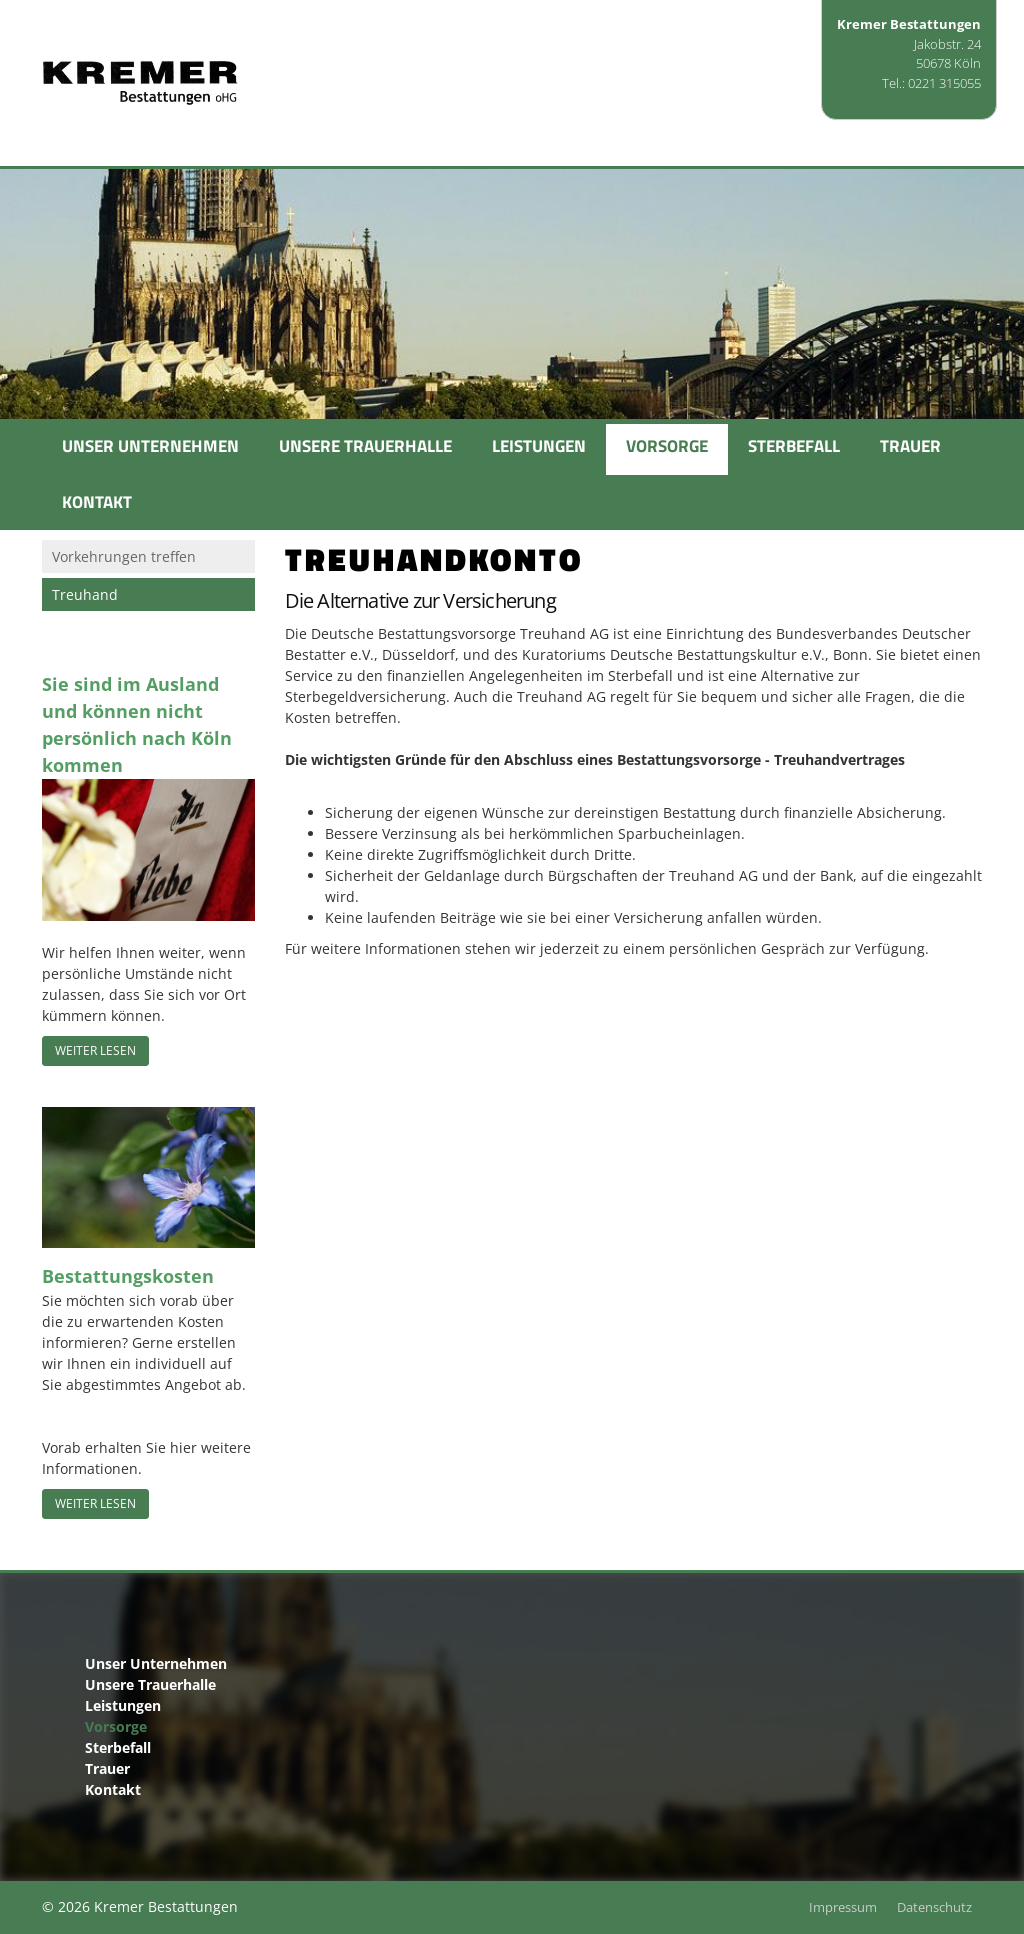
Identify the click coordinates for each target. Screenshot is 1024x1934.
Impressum (843, 1907)
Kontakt (97, 502)
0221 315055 (944, 83)
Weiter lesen (95, 1050)
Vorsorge (667, 446)
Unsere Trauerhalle (365, 446)
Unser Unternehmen (150, 446)
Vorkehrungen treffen (124, 556)
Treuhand (85, 594)
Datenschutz (934, 1907)
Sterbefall (794, 446)
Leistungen (539, 446)
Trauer (910, 446)
